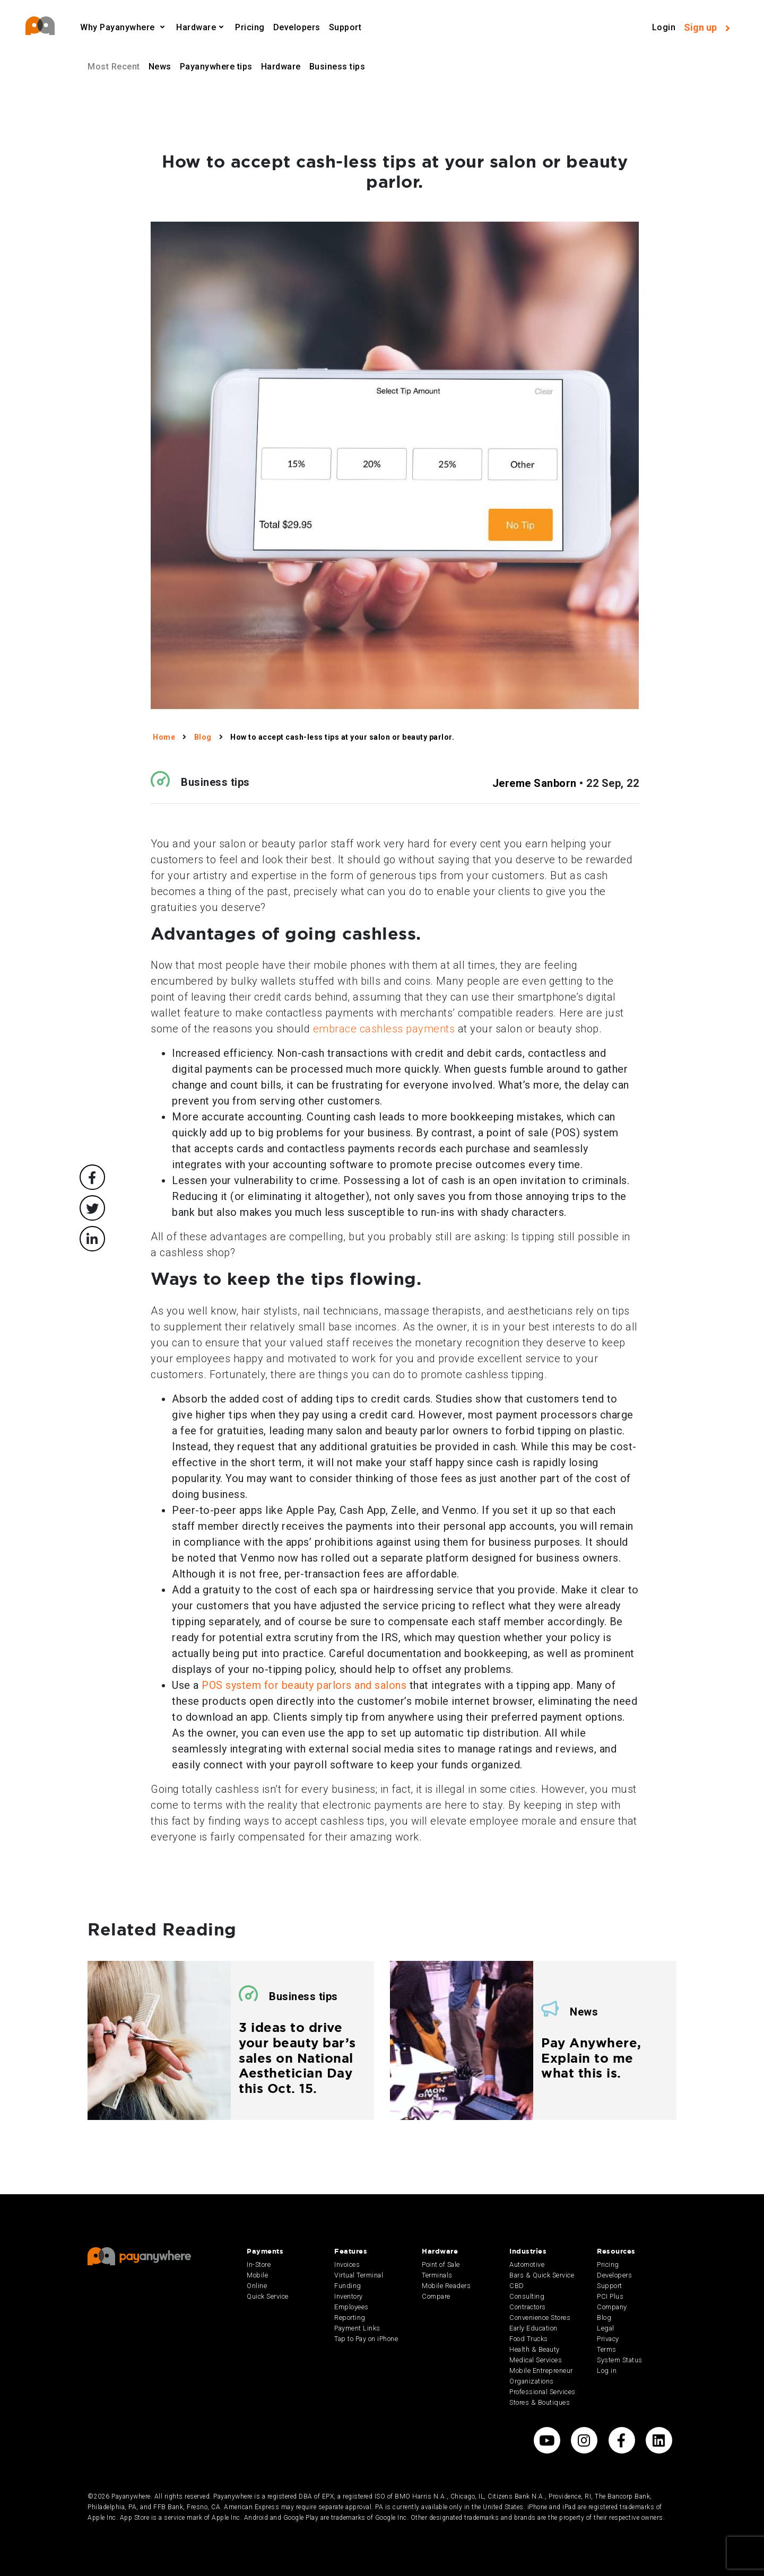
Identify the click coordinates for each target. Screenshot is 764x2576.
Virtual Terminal (358, 2275)
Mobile (257, 2275)
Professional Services (542, 2392)
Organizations (531, 2381)
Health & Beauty (534, 2349)
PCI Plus (610, 2296)
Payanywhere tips (216, 67)
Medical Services (535, 2360)
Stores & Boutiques (539, 2402)
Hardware (196, 27)
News (160, 67)
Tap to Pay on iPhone (366, 2339)
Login (664, 27)
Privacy (608, 2339)
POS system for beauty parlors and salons (304, 1685)
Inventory (348, 2296)
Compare (436, 2296)
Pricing (250, 27)
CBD (516, 2286)
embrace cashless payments (384, 1028)
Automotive (526, 2264)
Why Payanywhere (118, 27)
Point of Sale (441, 2264)
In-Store (259, 2264)
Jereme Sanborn (534, 783)
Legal (605, 2328)
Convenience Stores (539, 2317)
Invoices (347, 2264)
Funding (347, 2286)
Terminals (437, 2275)
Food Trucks (528, 2339)
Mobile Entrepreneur (541, 2371)
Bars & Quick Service (541, 2275)
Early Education (533, 2328)
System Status (620, 2360)
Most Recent (114, 67)
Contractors (527, 2307)
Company (612, 2307)
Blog (604, 2317)
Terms (607, 2349)
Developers (296, 27)
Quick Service (268, 2296)
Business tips (337, 67)
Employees (351, 2307)
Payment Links (357, 2328)
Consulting (526, 2296)
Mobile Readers (446, 2286)
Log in (607, 2371)
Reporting (350, 2317)
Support (345, 27)
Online (257, 2286)
